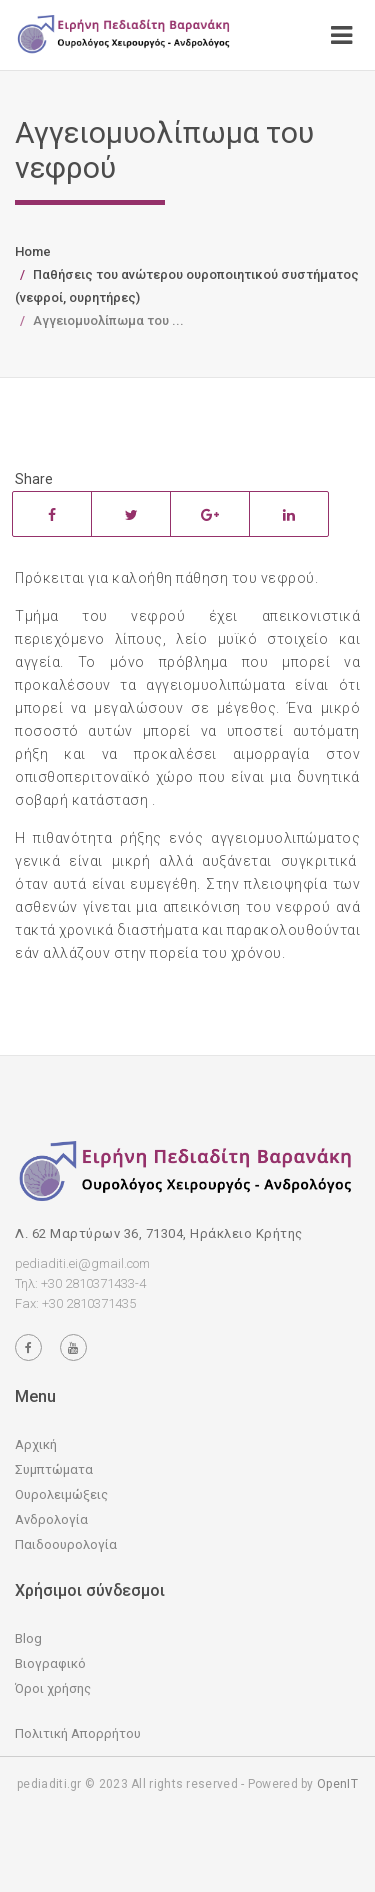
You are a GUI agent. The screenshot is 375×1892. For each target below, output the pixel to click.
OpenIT (337, 1784)
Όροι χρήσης (53, 1688)
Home (33, 251)
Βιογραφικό (50, 1663)
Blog (28, 1638)
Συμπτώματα (54, 1469)
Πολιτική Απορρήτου (78, 1733)
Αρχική (36, 1444)
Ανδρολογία (51, 1519)
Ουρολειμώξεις (61, 1494)
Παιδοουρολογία (66, 1544)
